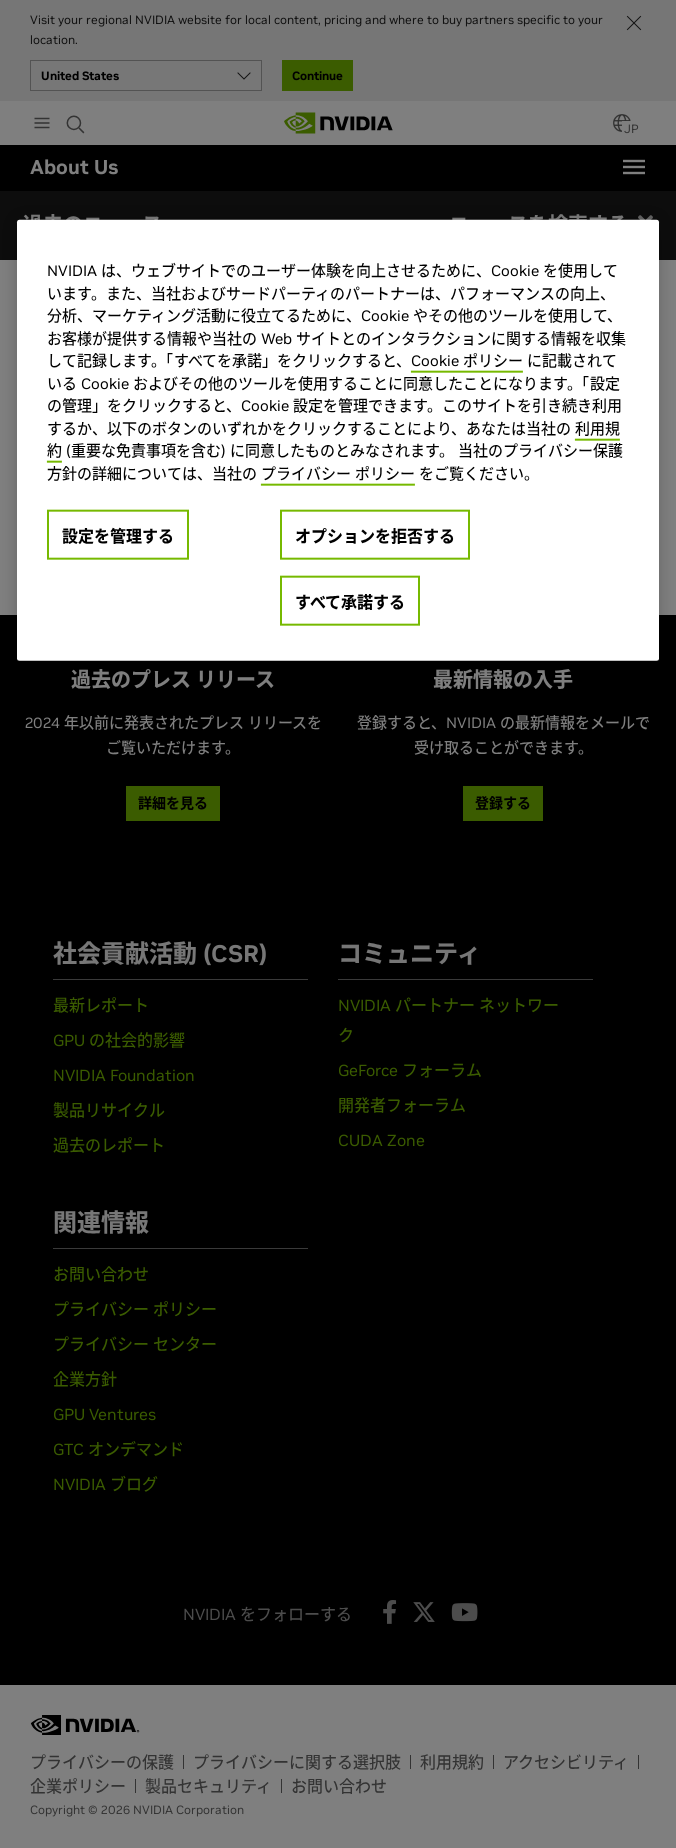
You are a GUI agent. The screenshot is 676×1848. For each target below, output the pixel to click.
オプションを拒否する (375, 536)
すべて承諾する (350, 602)
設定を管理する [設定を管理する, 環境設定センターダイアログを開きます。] (118, 536)
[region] (338, 440)
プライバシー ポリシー (338, 472)
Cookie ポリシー (467, 360)
